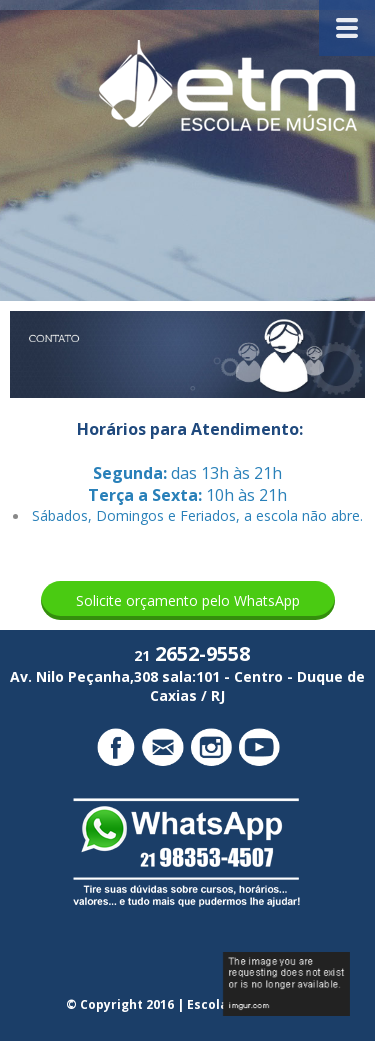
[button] (188, 600)
